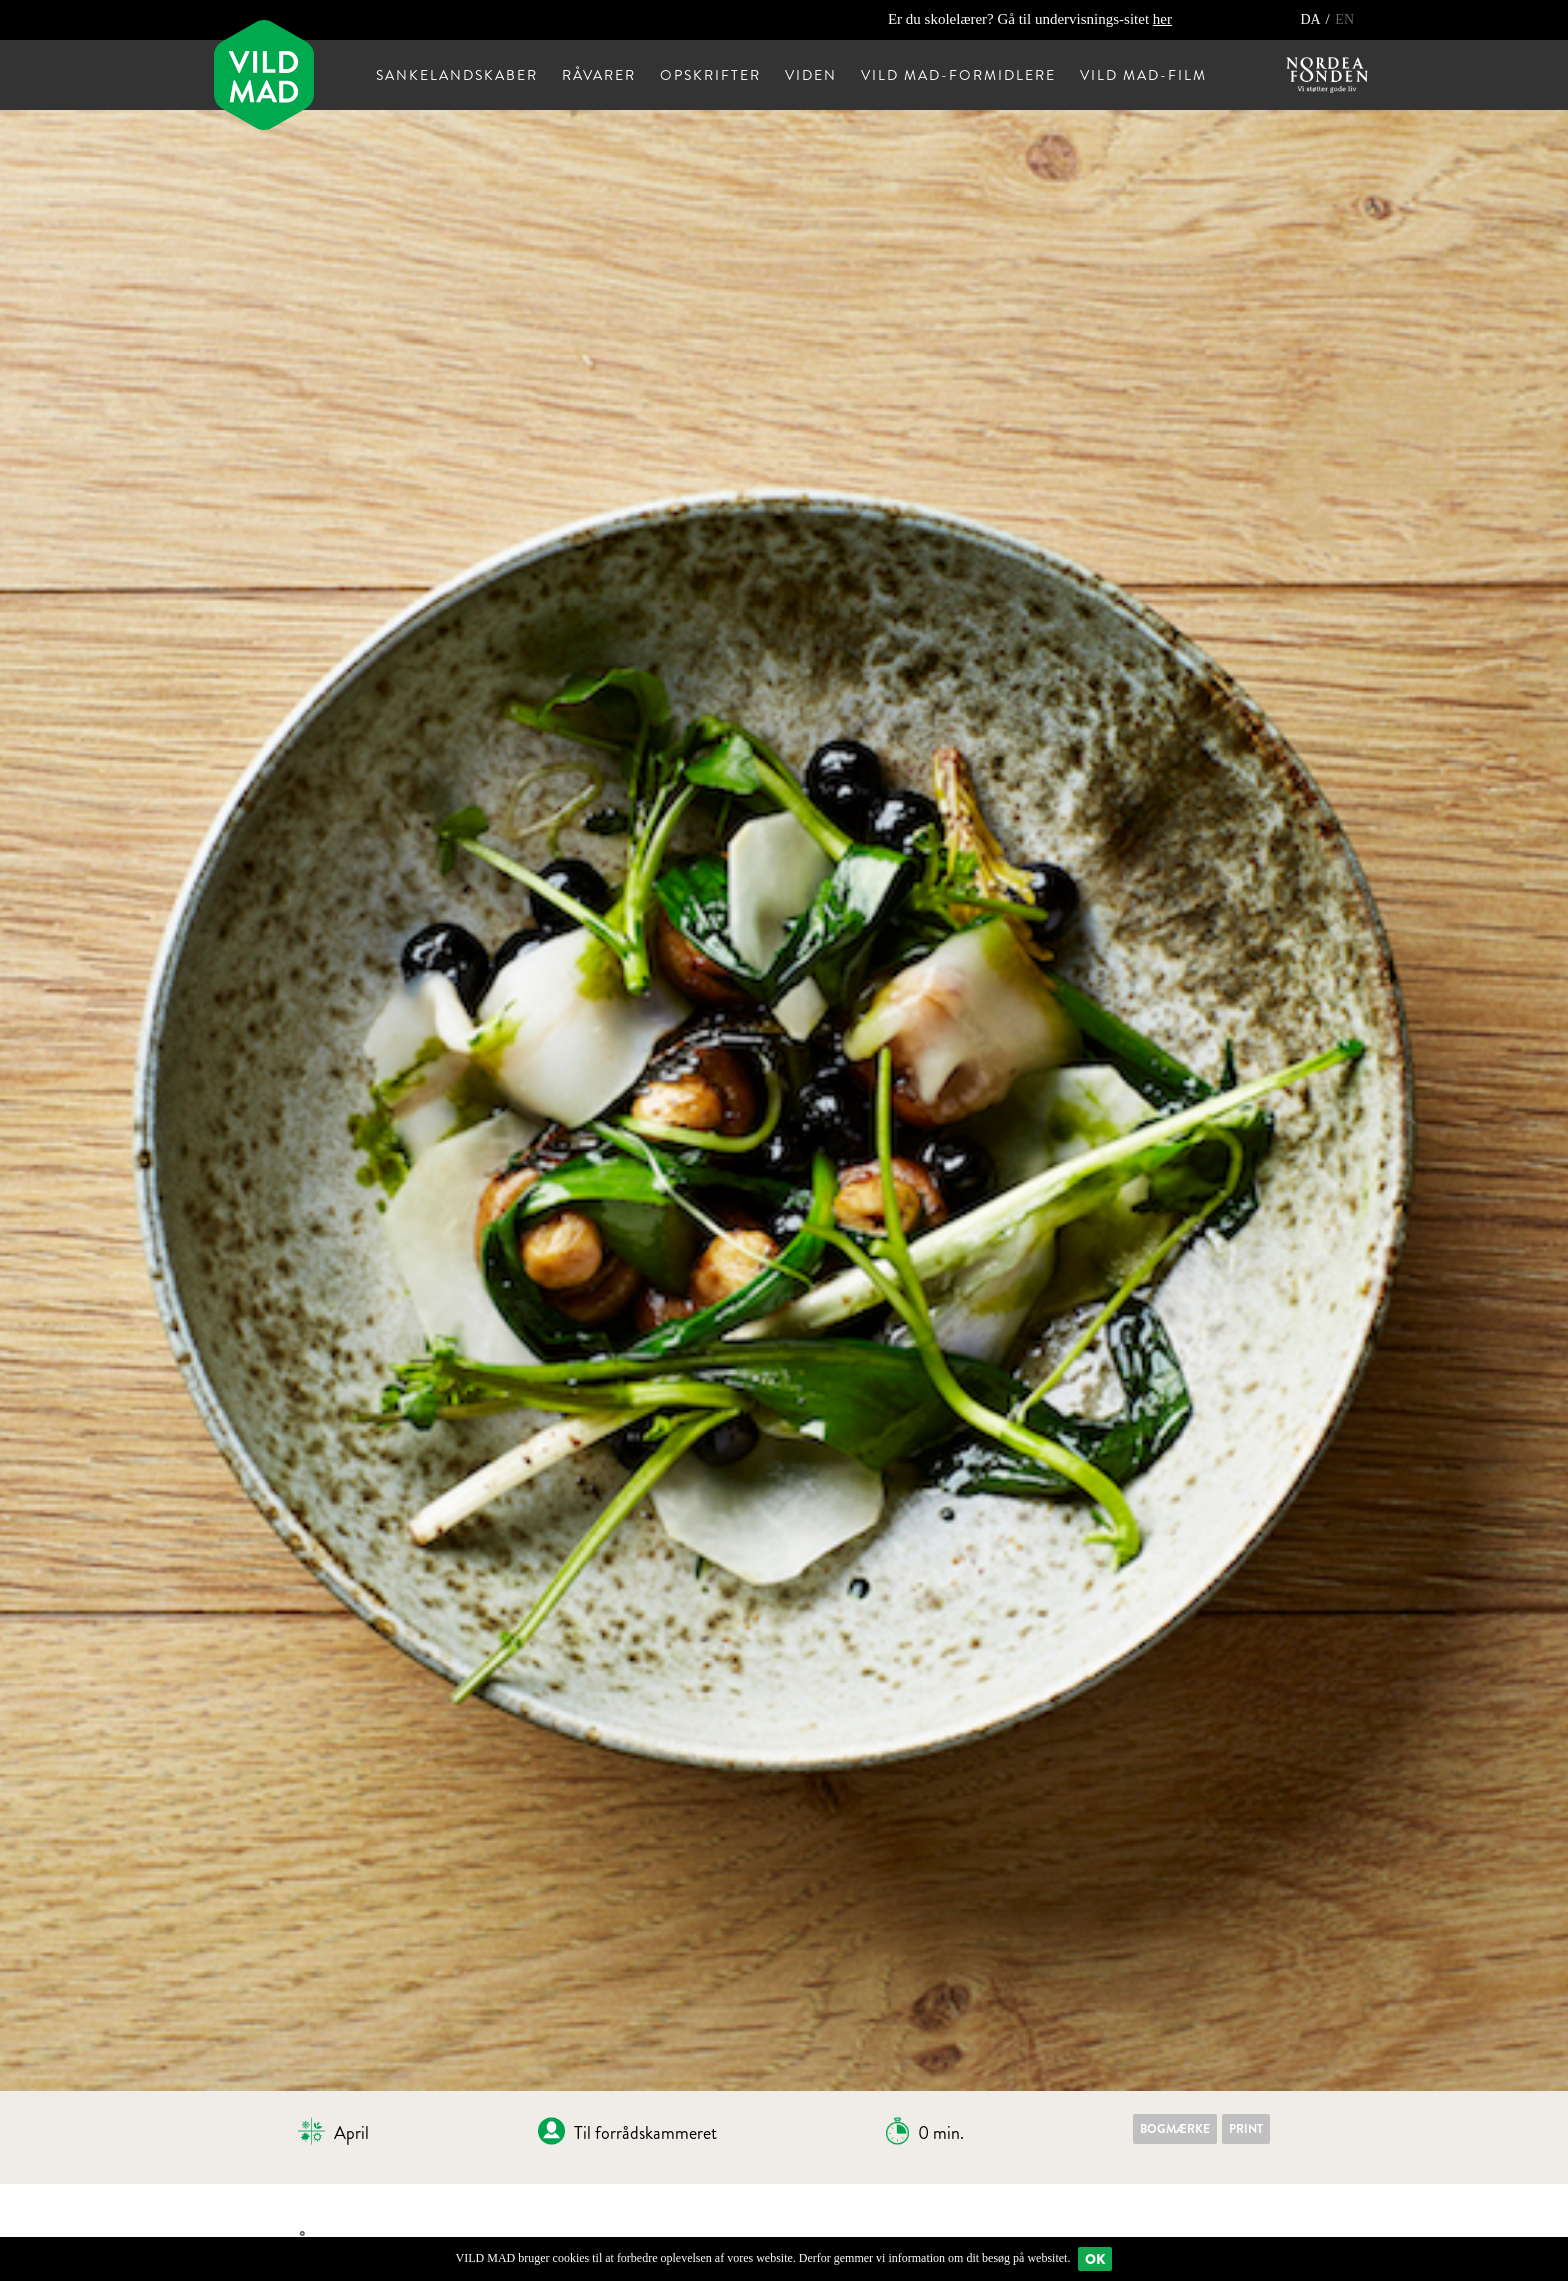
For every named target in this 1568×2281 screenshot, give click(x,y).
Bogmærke (1175, 2129)
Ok (1095, 2259)
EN (1344, 19)
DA (1311, 19)
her (1162, 19)
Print (1246, 2129)
